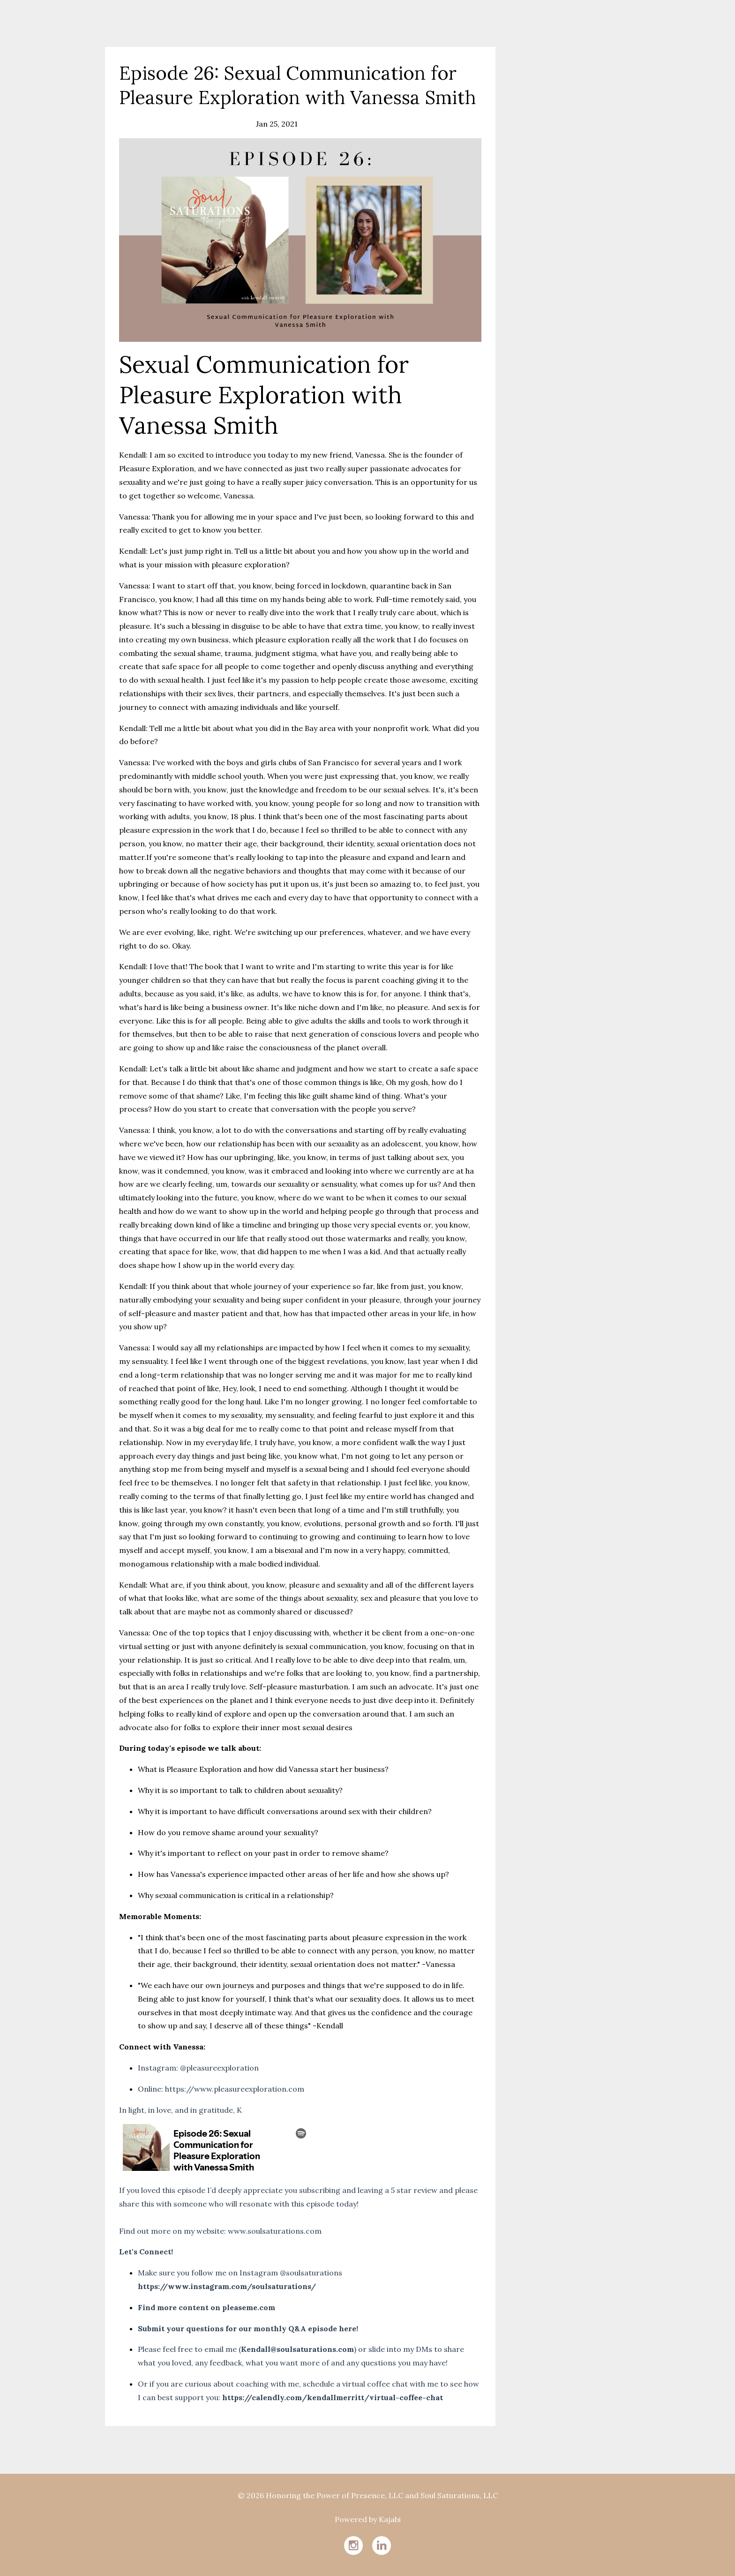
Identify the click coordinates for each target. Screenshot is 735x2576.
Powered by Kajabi (368, 2519)
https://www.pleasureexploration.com (234, 2089)
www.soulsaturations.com (275, 2231)
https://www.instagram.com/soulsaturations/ (227, 2286)
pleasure (231, 123)
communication (148, 123)
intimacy (196, 123)
